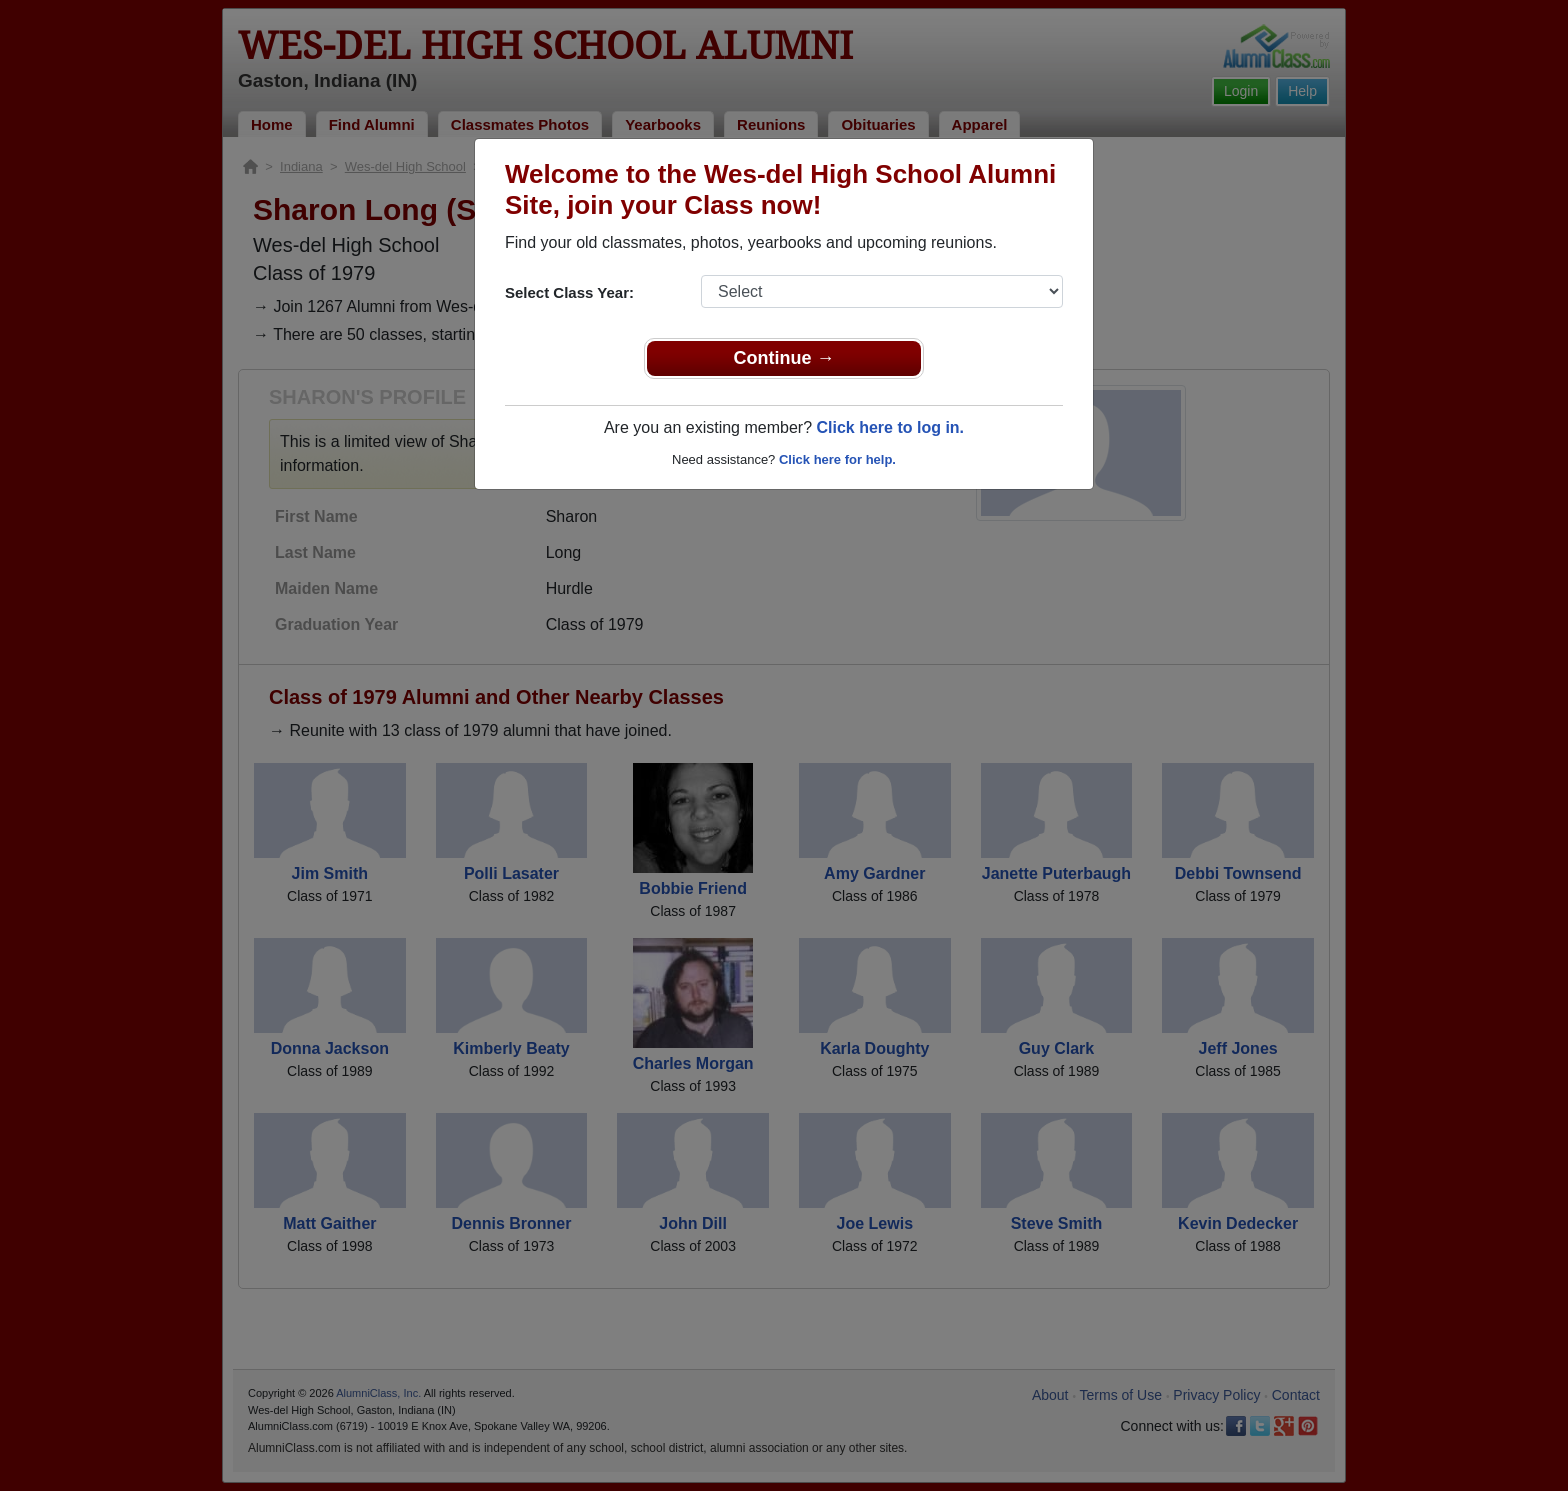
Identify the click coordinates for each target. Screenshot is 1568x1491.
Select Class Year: (569, 292)
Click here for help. (837, 459)
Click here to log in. (890, 427)
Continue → (784, 358)
